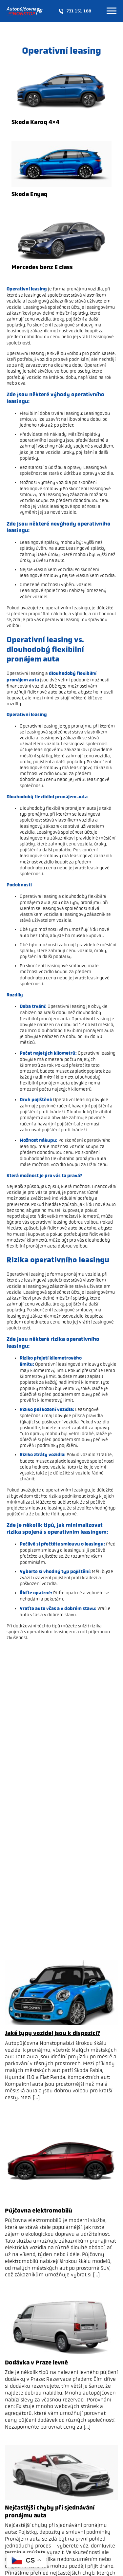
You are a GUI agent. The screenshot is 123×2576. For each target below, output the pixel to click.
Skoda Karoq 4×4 (35, 122)
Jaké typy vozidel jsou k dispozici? (52, 2033)
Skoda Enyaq (29, 194)
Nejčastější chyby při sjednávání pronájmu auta (49, 2511)
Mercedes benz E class (42, 267)
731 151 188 (74, 11)
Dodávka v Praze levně (36, 2362)
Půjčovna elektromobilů (38, 2210)
